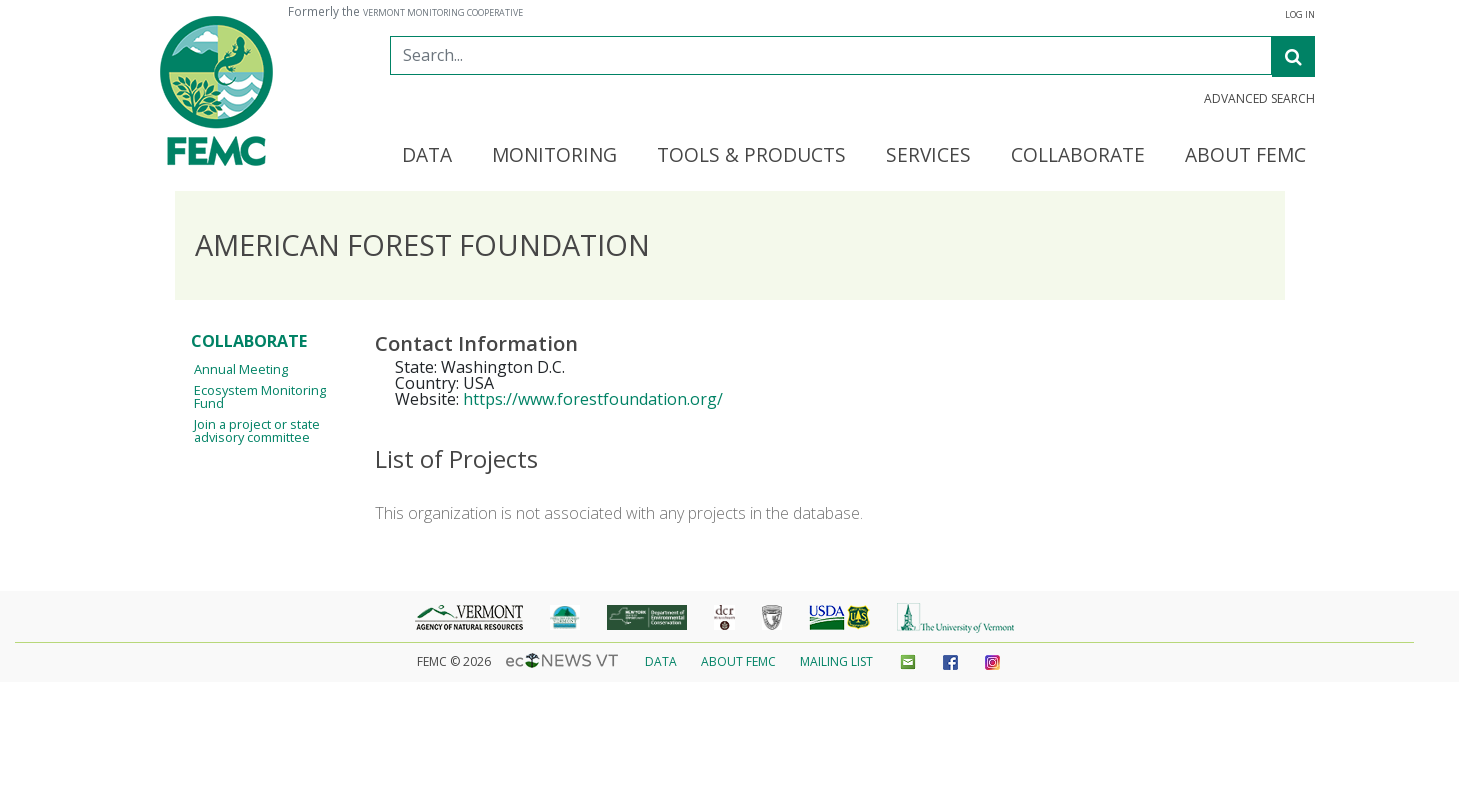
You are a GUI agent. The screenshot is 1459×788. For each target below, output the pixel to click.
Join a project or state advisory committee (257, 430)
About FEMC (738, 661)
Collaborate (249, 341)
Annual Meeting (241, 369)
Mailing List (836, 661)
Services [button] (928, 156)
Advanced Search (1259, 99)
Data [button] (427, 156)
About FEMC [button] (1245, 156)
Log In (1300, 15)
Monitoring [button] (554, 156)
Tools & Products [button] (751, 156)
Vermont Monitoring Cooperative (443, 13)
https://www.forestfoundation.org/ (593, 399)
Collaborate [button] (1078, 156)
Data (661, 661)
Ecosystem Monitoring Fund (260, 396)
